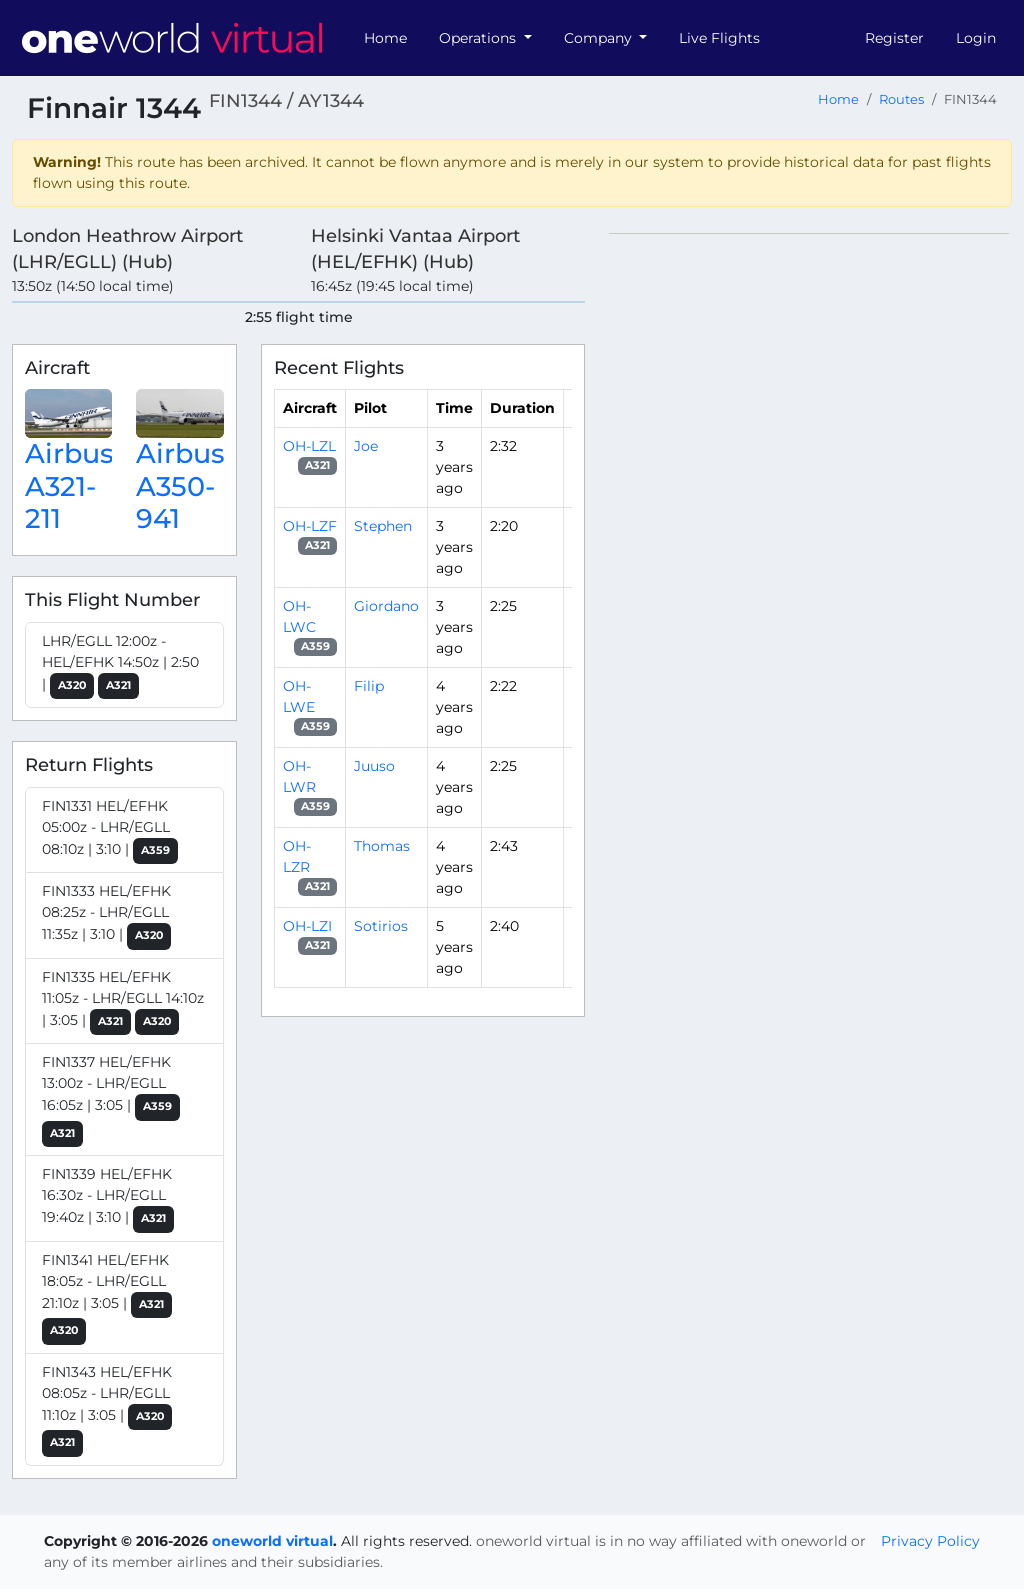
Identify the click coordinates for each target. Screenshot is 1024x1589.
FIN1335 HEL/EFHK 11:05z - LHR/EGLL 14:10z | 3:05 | (123, 1002)
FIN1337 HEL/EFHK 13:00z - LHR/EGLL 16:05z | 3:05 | (111, 1100)
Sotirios (381, 926)
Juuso (374, 766)
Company (600, 38)
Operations (479, 38)
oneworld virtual (272, 1541)
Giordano (386, 606)
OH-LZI (307, 926)
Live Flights (719, 38)
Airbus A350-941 (180, 486)
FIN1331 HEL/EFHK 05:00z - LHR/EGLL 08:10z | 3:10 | (110, 831)
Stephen (383, 526)
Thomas (382, 846)
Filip (369, 686)
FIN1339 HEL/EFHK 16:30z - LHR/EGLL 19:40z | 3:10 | (108, 1199)
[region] (810, 533)
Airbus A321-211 (69, 486)
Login (976, 38)
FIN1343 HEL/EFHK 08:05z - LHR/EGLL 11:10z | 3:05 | (107, 1410)
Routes (901, 99)
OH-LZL (309, 446)
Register (894, 38)
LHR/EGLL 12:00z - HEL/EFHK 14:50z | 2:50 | (120, 666)
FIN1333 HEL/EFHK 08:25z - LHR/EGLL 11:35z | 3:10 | (106, 916)
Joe (366, 446)
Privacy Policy (930, 1541)
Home (385, 38)
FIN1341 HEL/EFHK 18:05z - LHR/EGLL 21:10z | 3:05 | (107, 1298)
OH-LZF (310, 526)
